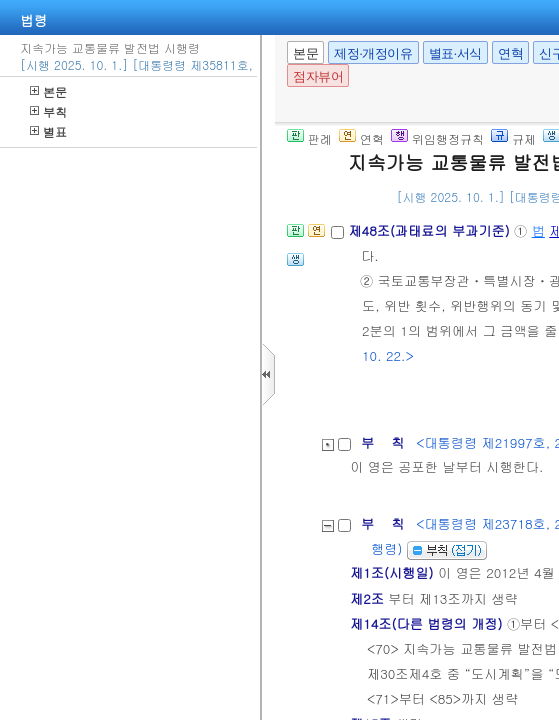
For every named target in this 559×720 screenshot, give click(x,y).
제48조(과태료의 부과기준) (431, 230)
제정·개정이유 (373, 53)
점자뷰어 (318, 76)
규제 (513, 138)
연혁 (510, 53)
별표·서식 (455, 53)
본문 (48, 91)
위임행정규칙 (437, 138)
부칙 (48, 111)
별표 (48, 131)
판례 (309, 138)
